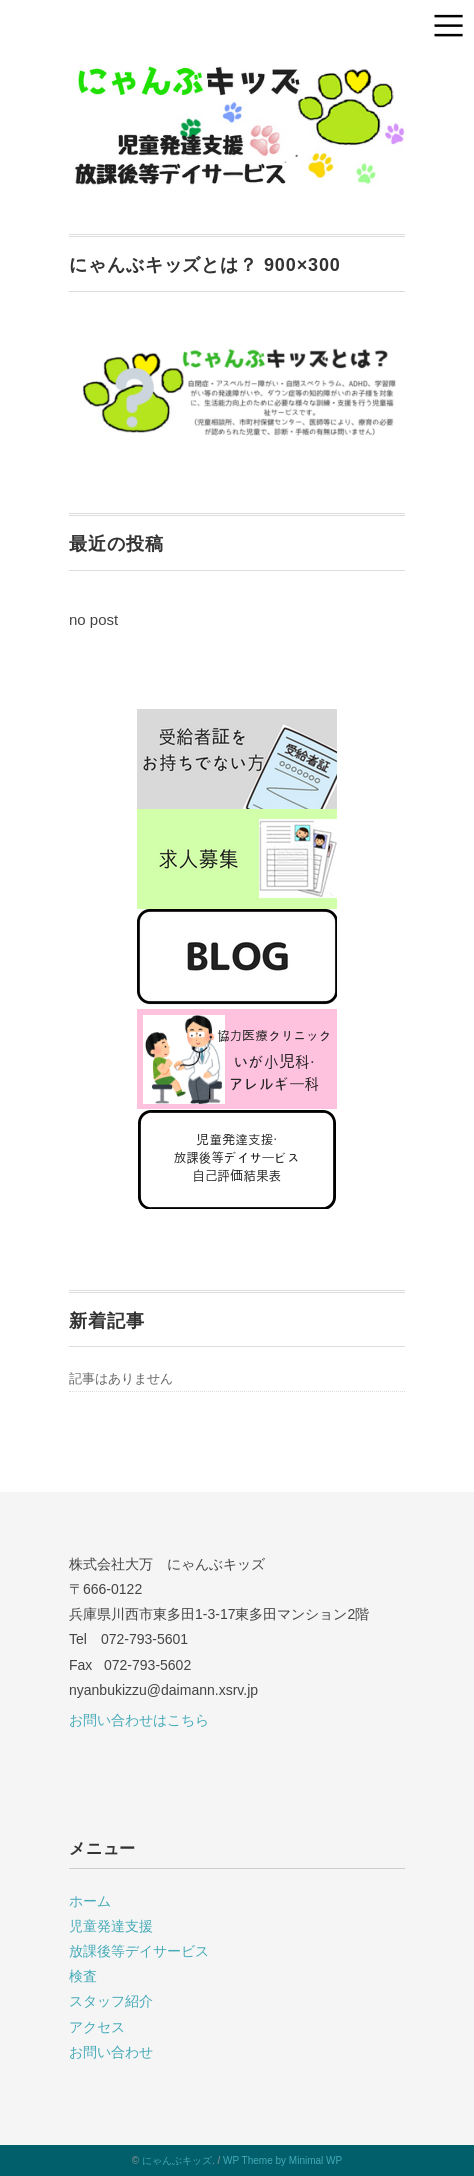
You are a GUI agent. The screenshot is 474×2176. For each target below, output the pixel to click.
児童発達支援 (111, 1926)
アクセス (97, 2027)
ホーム (90, 1901)
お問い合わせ (111, 2052)
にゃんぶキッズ (177, 2160)
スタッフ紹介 (111, 2001)
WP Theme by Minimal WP (282, 2160)
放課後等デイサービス (139, 1951)
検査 (83, 1976)
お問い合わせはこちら (139, 1720)
